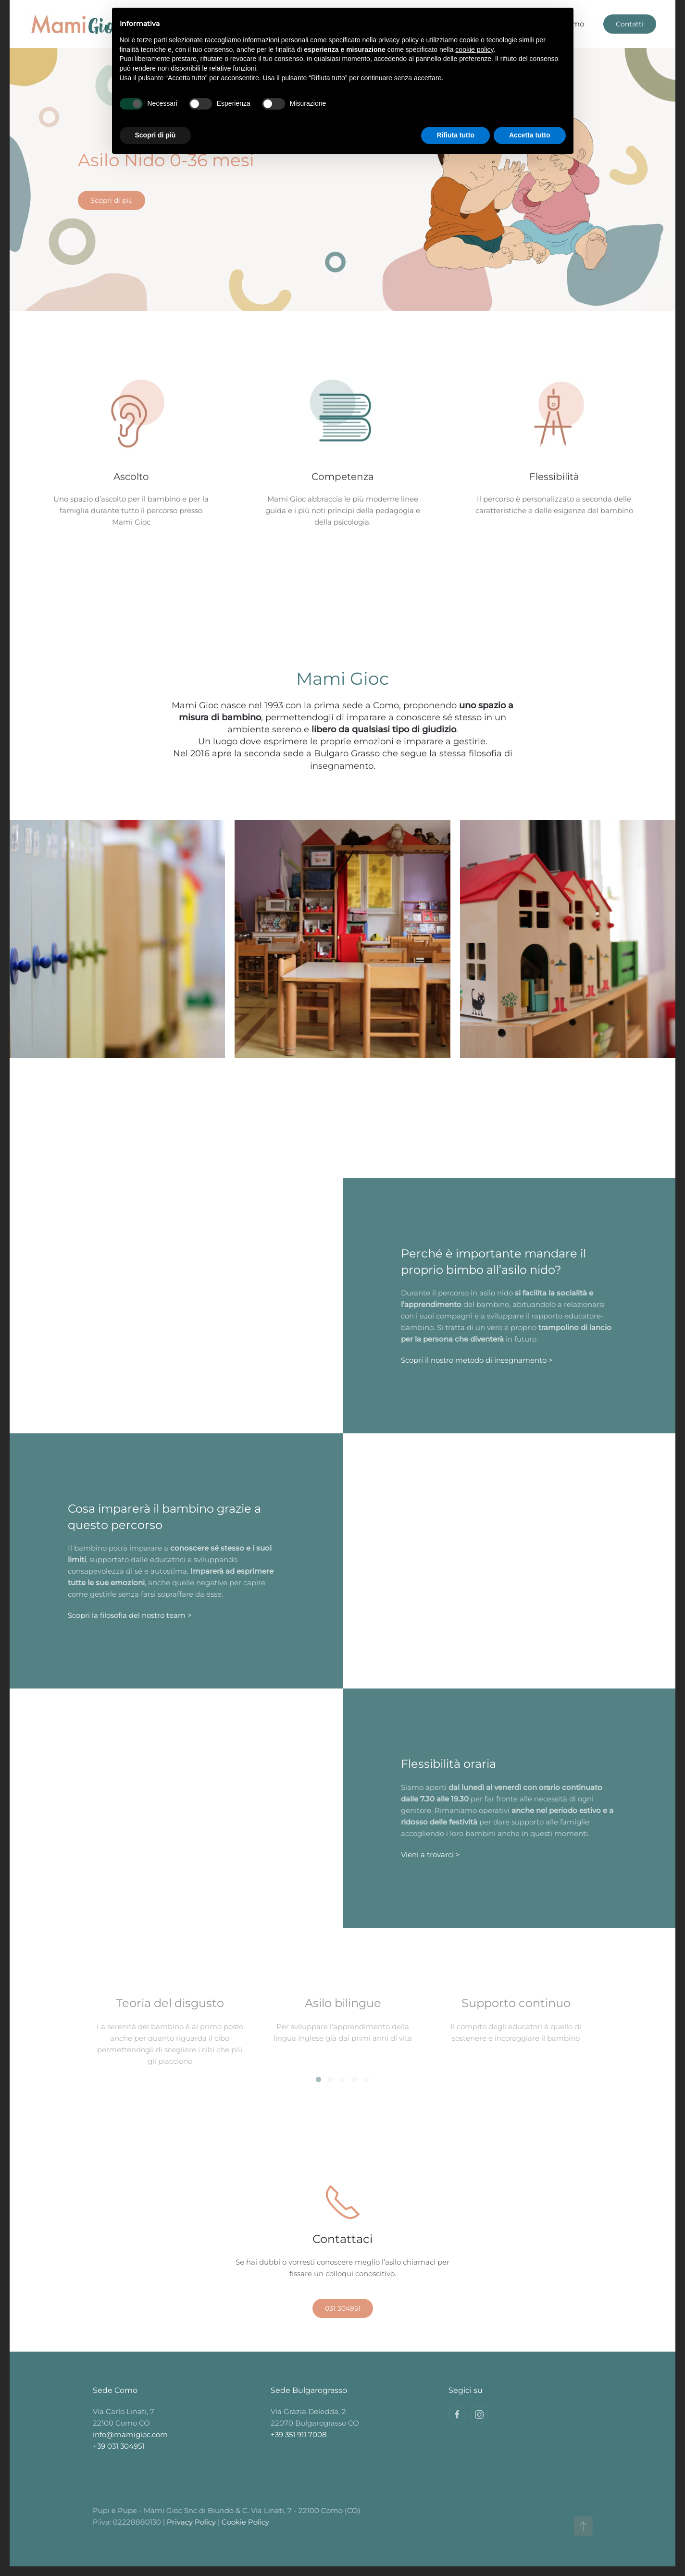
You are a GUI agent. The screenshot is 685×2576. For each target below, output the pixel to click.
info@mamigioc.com (130, 2434)
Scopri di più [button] (155, 135)
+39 (299, 2434)
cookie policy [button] (474, 49)
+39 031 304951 (118, 2446)
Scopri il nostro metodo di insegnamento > (477, 1360)
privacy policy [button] (398, 40)
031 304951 (343, 2308)
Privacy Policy (188, 2522)
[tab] (318, 2079)
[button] (580, 2526)
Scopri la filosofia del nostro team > (130, 1615)
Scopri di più (111, 200)
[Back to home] (77, 24)
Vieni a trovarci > (430, 1854)
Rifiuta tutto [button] (455, 135)
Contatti (630, 24)
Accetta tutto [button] (529, 135)
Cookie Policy (242, 2522)
